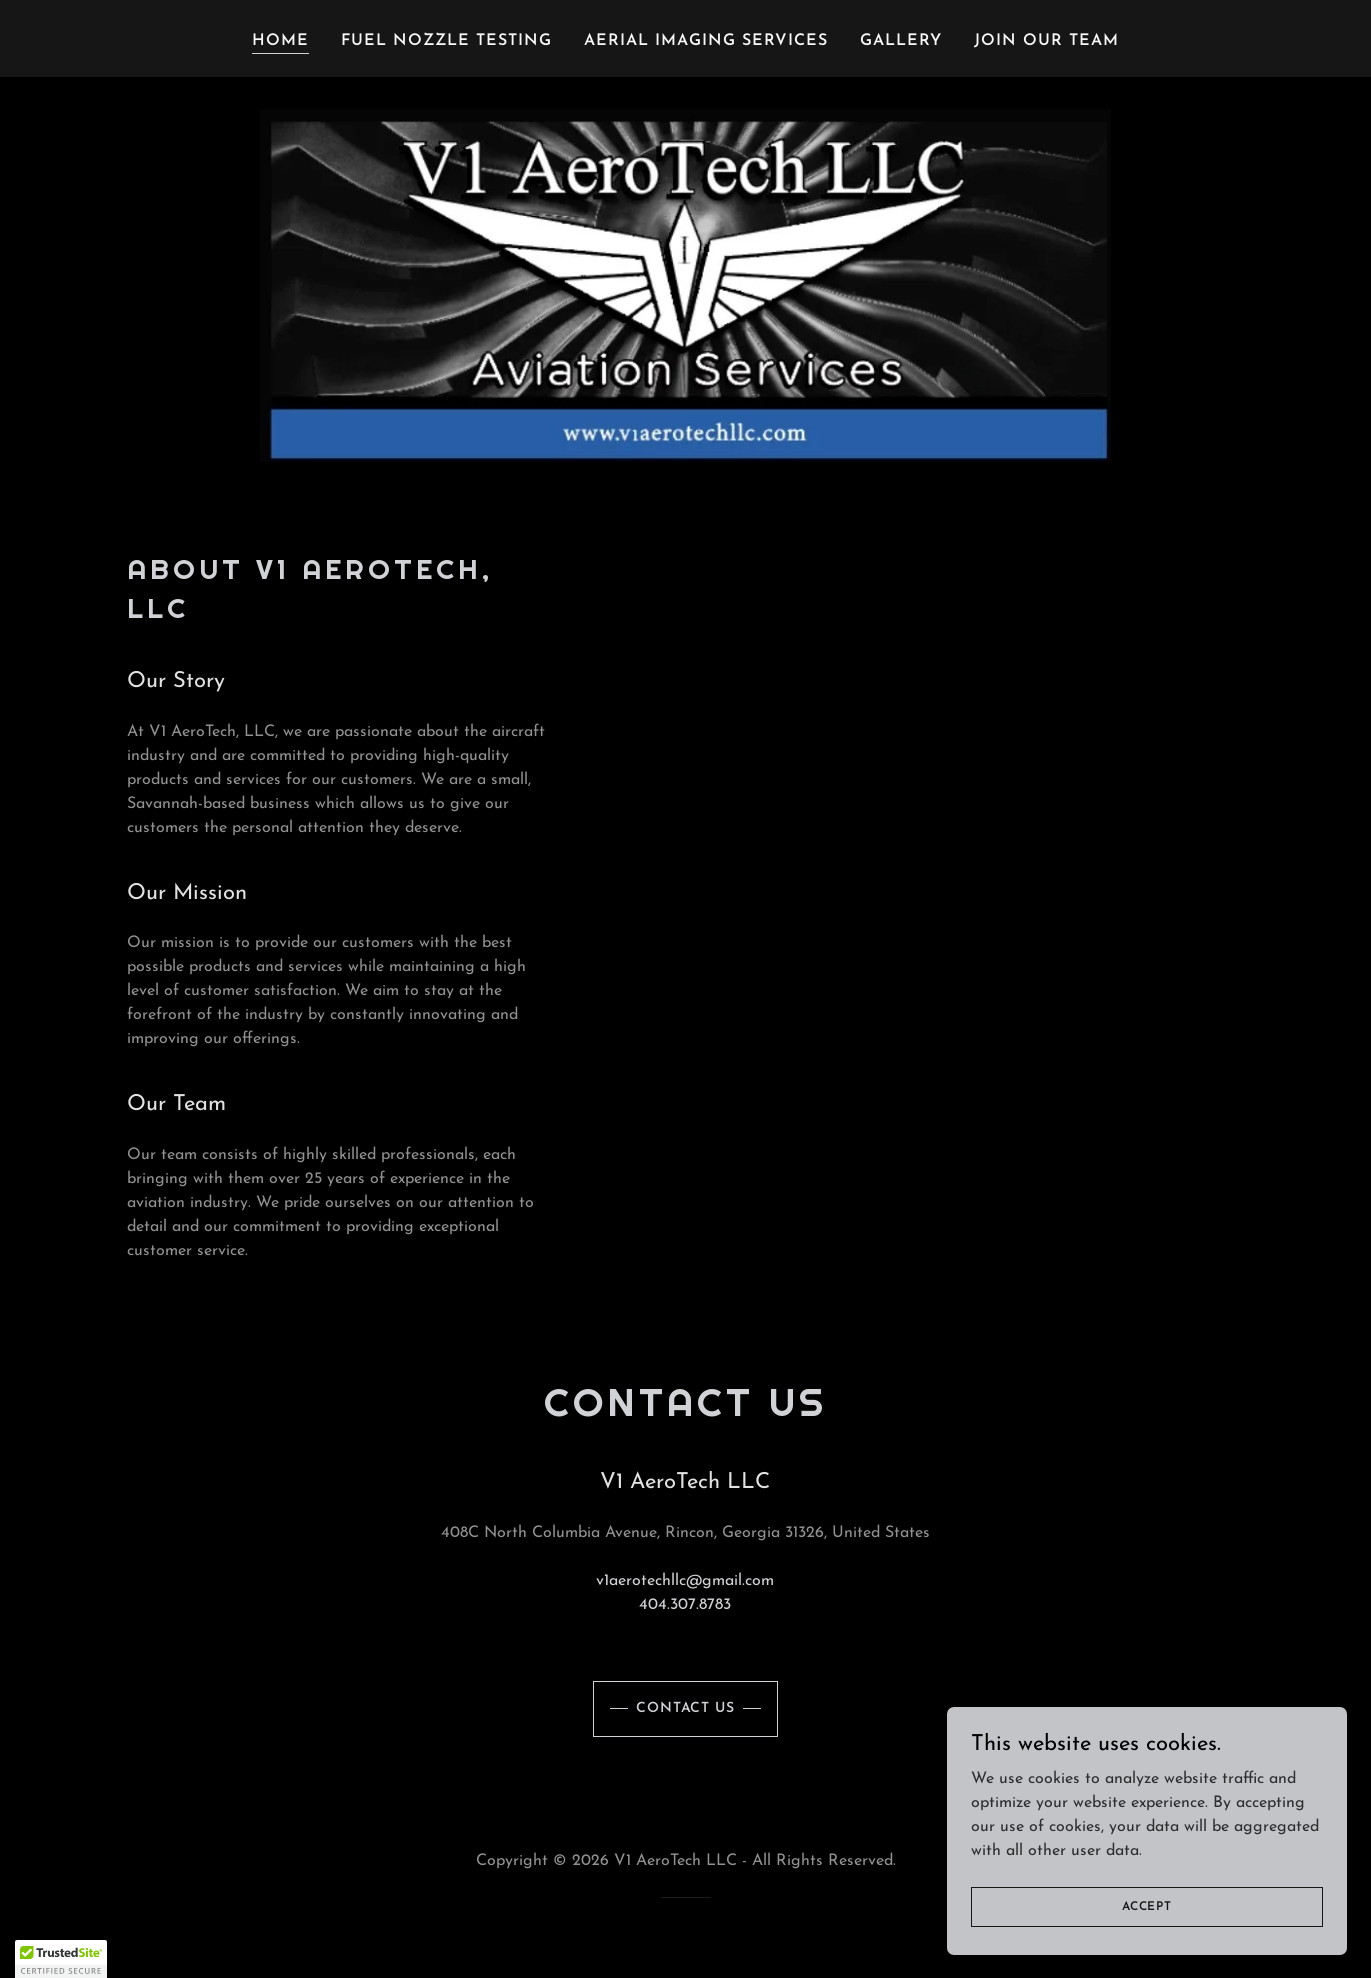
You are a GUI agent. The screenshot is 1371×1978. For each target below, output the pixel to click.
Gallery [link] (901, 41)
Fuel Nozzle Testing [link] (446, 41)
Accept (1147, 1906)
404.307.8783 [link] (685, 1605)
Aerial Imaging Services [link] (706, 41)
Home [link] (280, 41)
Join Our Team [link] (1046, 41)
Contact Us (685, 1708)
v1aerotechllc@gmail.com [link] (685, 1581)
